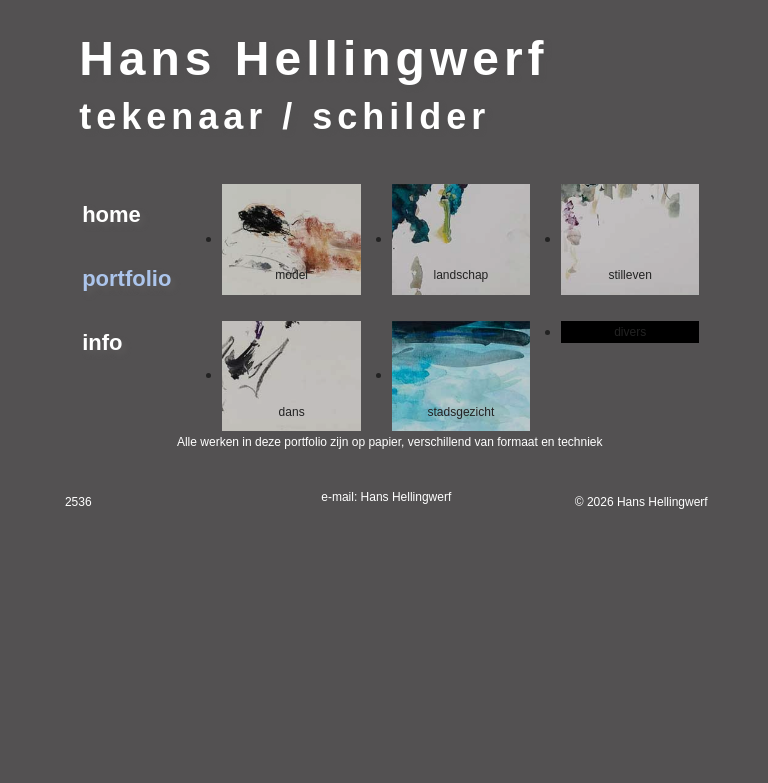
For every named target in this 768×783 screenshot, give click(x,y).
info (102, 342)
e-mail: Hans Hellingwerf (386, 497)
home (111, 214)
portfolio (126, 278)
